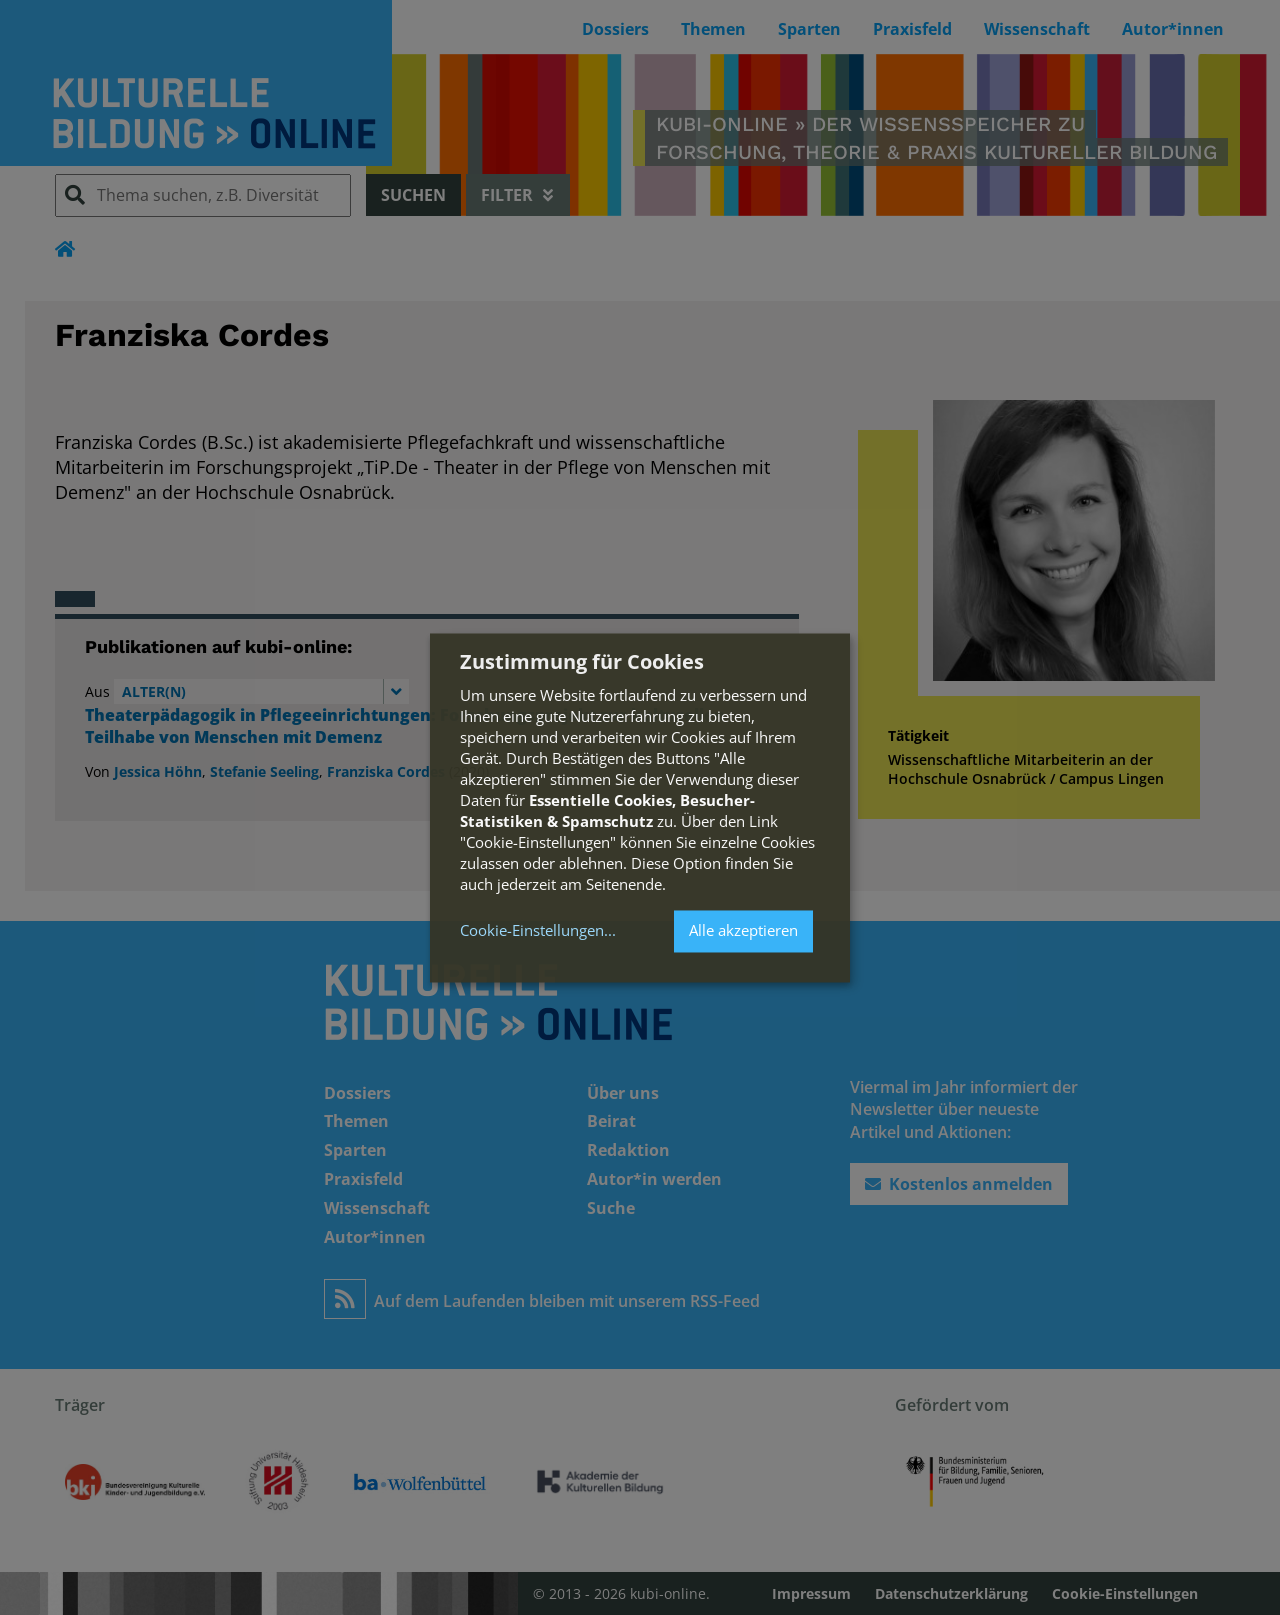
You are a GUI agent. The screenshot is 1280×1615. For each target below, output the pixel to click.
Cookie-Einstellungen (532, 931)
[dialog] (640, 807)
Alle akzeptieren (743, 931)
